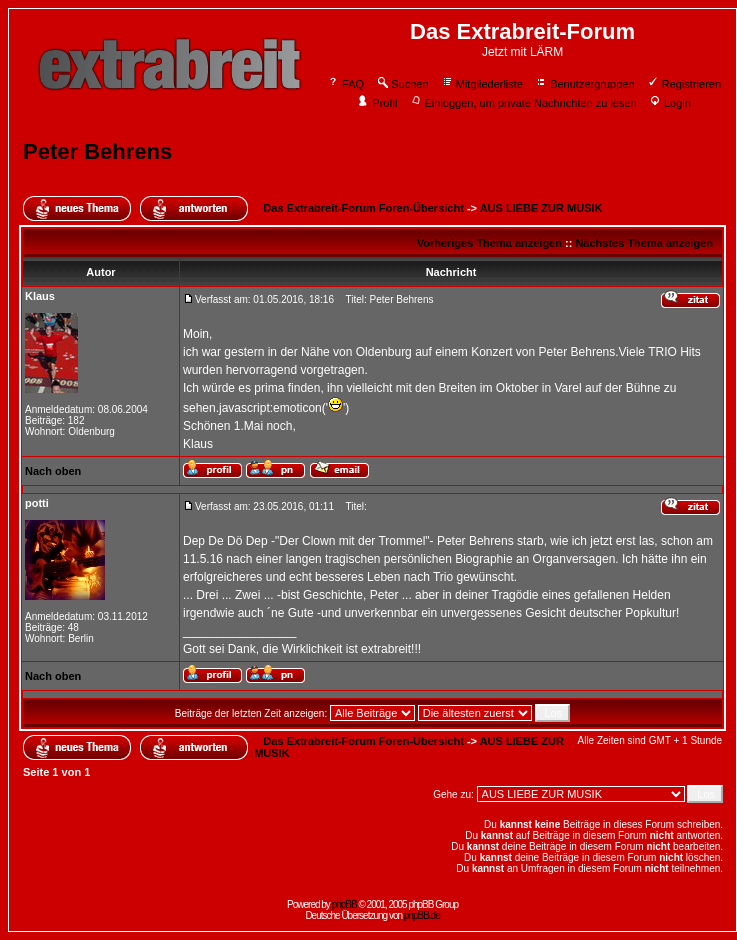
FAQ (345, 84)
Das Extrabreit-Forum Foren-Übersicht (363, 208)
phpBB (344, 904)
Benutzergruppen (584, 84)
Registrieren (684, 84)
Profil (377, 103)
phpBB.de (422, 915)
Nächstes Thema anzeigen (644, 243)
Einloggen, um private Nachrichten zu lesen (523, 103)
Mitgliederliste (482, 84)
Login (670, 103)
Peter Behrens (97, 151)
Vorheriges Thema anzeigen (489, 243)
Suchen (402, 84)
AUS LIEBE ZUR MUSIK (541, 208)
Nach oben (53, 471)
